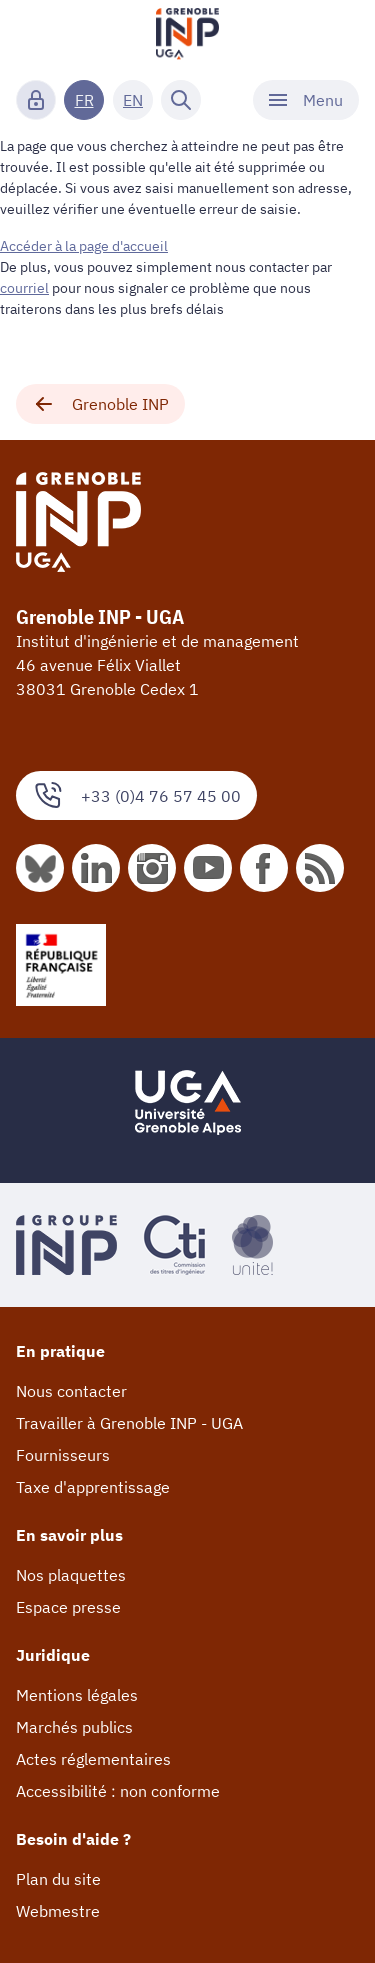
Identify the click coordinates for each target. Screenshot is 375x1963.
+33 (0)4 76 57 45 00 (136, 795)
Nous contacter (71, 1391)
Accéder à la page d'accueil (84, 246)
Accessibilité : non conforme (118, 1791)
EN (133, 100)
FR (84, 100)
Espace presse (68, 1607)
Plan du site (58, 1879)
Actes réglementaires (93, 1759)
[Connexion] (36, 100)
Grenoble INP (100, 404)
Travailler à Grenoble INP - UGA (129, 1423)
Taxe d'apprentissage (93, 1487)
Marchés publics (74, 1727)
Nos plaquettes (71, 1575)
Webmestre (58, 1911)
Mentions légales (77, 1695)
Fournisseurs (63, 1455)
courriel (24, 288)
